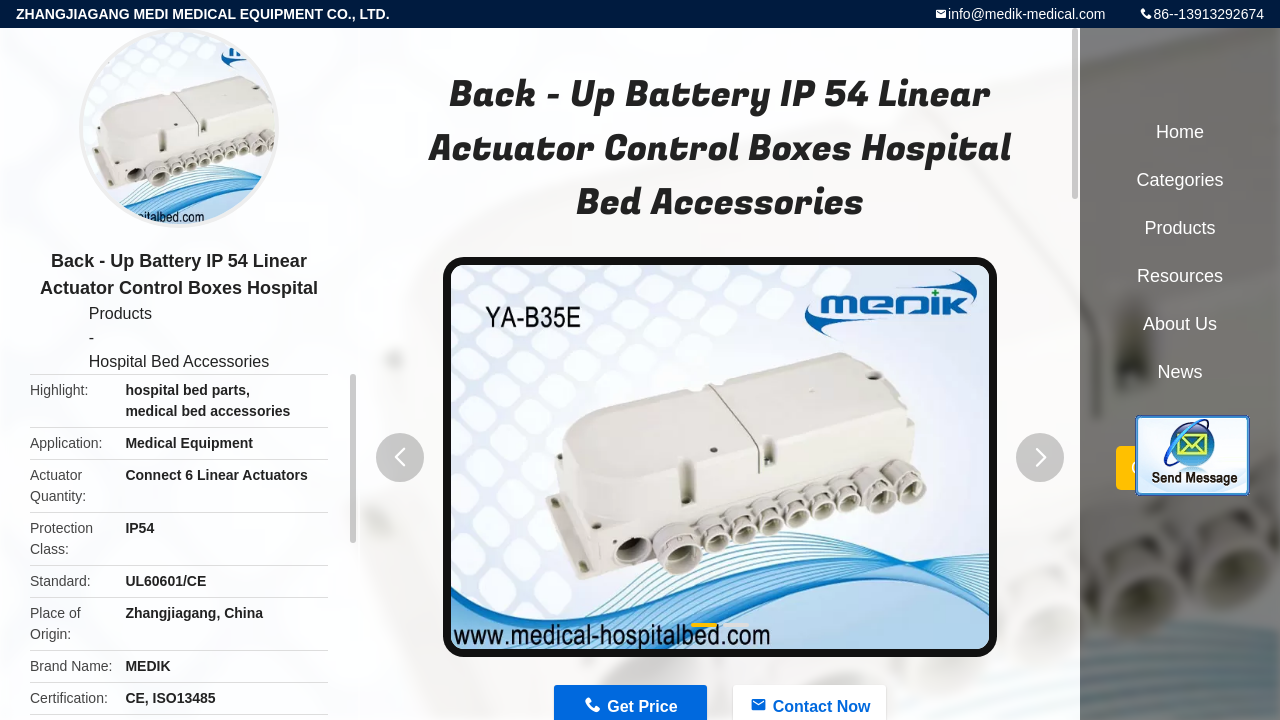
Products (120, 313)
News (1179, 372)
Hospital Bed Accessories (179, 361)
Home (1180, 132)
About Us (1180, 324)
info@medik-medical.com (1026, 14)
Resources (1180, 276)
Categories (1179, 180)
